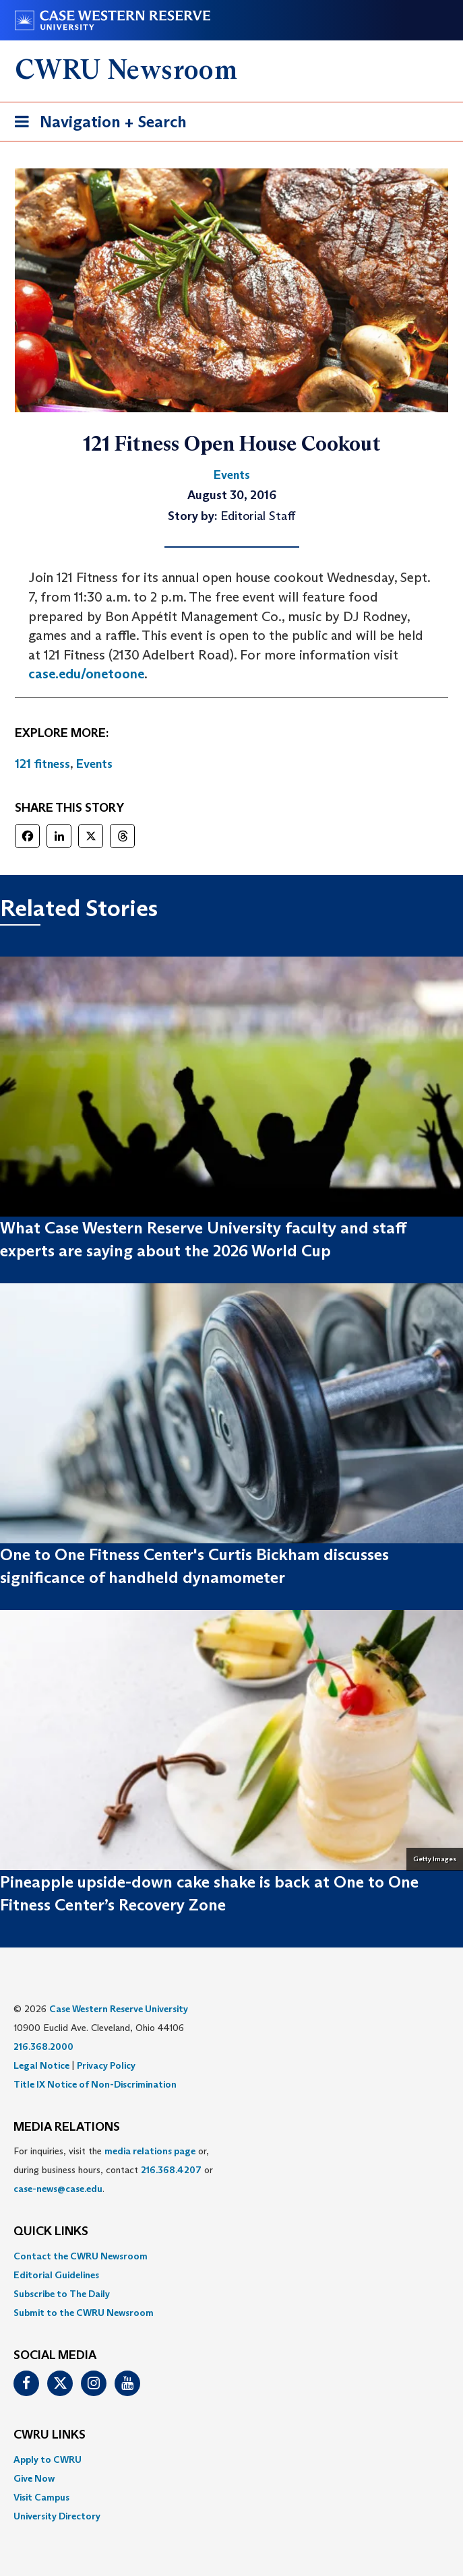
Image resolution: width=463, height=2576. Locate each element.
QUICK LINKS (50, 2232)
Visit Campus (41, 2497)
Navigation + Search (96, 124)
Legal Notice (41, 2065)
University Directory (56, 2516)
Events (94, 763)
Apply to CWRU (47, 2459)
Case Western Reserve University (118, 2009)
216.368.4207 (171, 2170)
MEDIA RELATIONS (66, 2127)
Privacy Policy (106, 2065)
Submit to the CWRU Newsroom (83, 2313)
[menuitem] (231, 2256)
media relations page (149, 2151)
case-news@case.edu (57, 2189)
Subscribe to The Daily (61, 2294)
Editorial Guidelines (56, 2275)
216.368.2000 (43, 2046)
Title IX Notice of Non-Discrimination (95, 2084)
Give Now (34, 2478)
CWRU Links (49, 2435)
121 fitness (42, 763)
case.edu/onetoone (86, 674)
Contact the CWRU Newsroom (80, 2256)
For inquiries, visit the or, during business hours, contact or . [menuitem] (113, 2170)
